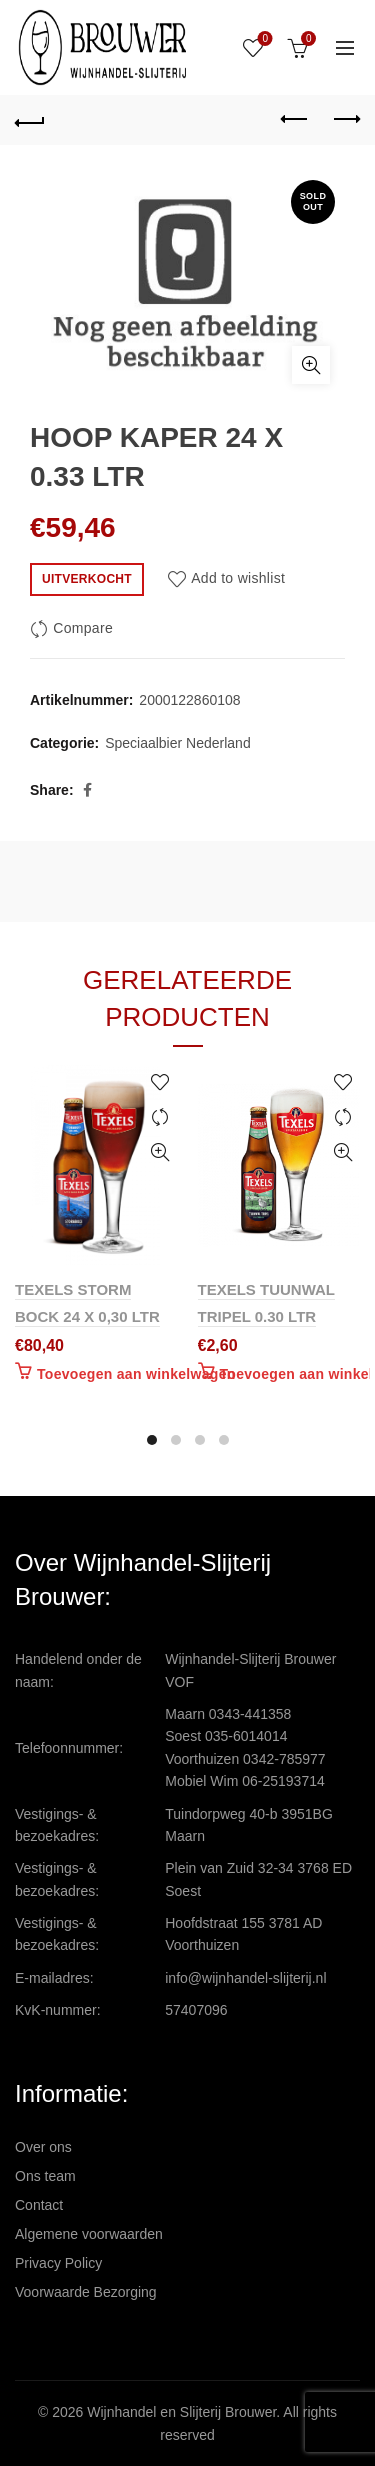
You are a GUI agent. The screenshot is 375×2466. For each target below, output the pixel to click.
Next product (345, 119)
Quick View (160, 1152)
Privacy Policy (58, 2263)
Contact (39, 2205)
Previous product (295, 119)
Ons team (45, 2176)
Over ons (43, 2147)
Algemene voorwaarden (89, 2234)
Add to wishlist (238, 578)
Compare (83, 628)
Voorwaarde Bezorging (86, 2292)
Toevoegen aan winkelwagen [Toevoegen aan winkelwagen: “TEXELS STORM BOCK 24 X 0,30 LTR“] (136, 1374)
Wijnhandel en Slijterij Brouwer (181, 2412)
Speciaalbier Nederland (178, 743)
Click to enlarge (311, 365)
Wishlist (263, 39)
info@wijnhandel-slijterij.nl (245, 1978)
